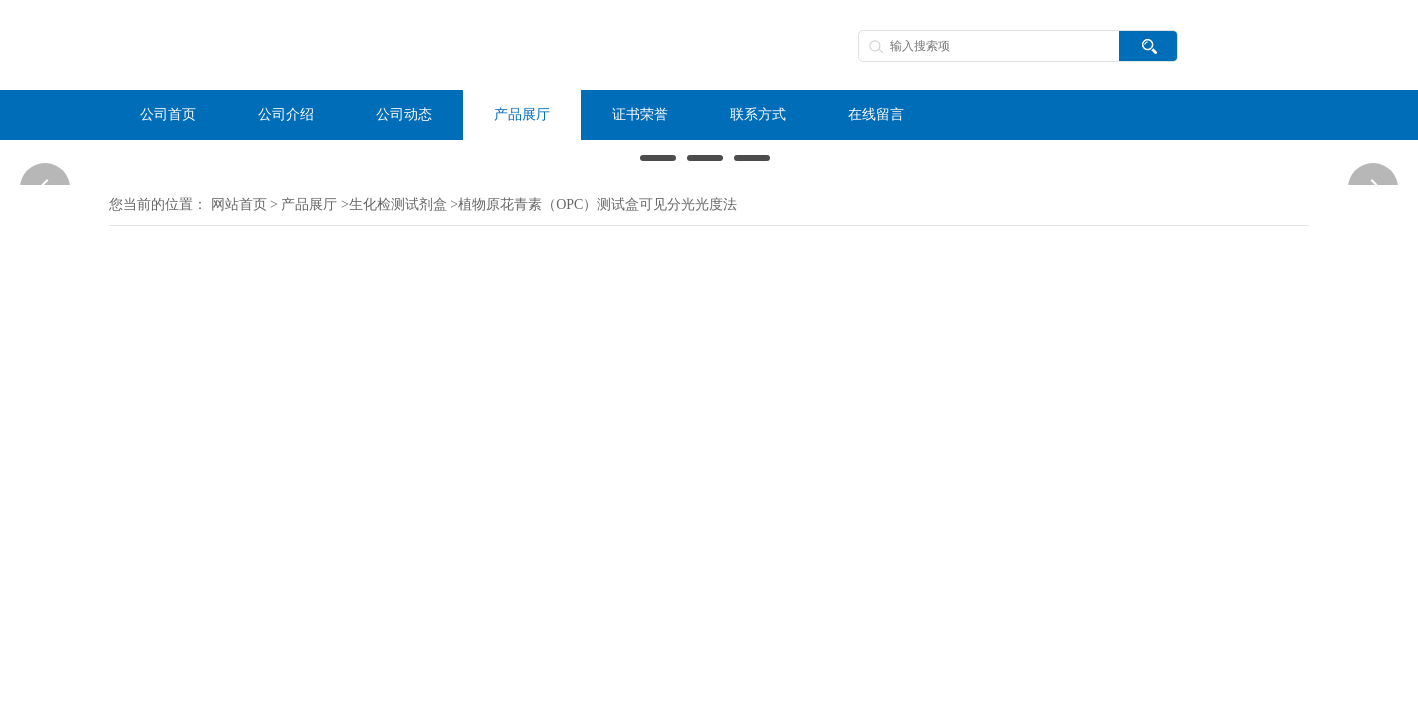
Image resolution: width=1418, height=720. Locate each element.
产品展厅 (309, 204)
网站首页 (239, 204)
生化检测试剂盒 (398, 204)
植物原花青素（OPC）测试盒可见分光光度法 (597, 204)
